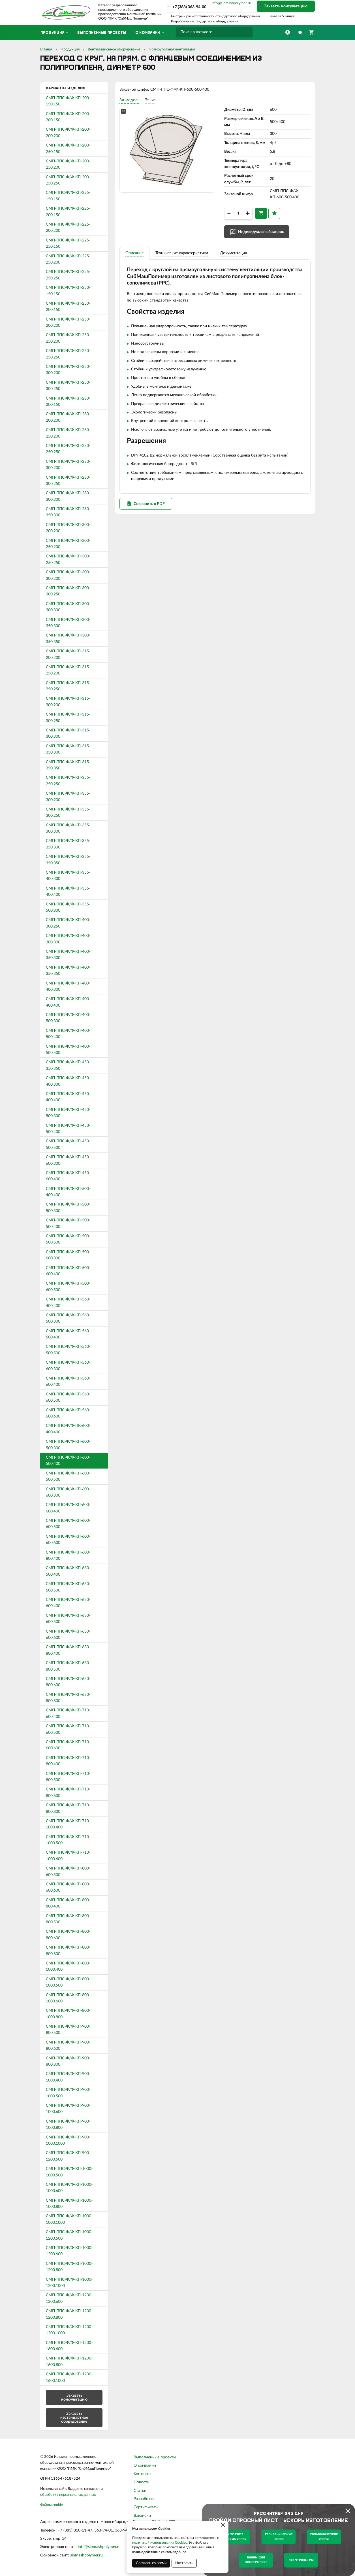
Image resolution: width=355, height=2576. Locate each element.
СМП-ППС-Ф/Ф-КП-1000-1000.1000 (69, 2219)
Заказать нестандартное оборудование (74, 2418)
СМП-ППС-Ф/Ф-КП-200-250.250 (68, 180)
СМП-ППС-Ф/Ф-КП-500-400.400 (68, 1192)
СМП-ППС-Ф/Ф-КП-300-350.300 (68, 623)
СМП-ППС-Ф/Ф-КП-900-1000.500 (68, 2093)
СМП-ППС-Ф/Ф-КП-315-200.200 (68, 654)
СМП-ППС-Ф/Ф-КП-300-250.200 (68, 544)
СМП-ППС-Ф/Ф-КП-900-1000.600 (68, 2109)
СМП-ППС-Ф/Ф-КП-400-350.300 (68, 955)
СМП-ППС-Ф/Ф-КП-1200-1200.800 (69, 2314)
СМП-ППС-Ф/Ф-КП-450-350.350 (68, 1065)
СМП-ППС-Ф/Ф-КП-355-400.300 (68, 876)
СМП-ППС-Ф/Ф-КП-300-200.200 (68, 528)
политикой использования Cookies (159, 2542)
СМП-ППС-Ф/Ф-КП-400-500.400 (68, 1034)
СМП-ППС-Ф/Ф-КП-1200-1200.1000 (69, 2330)
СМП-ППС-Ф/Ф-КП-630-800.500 (68, 1666)
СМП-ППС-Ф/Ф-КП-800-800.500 (68, 1919)
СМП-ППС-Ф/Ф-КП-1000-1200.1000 (69, 2283)
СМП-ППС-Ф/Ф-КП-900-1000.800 (68, 2124)
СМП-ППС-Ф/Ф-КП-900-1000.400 (68, 2077)
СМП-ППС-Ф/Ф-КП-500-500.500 (68, 1239)
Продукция (70, 49)
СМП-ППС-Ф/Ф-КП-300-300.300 (68, 607)
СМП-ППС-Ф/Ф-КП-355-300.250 (68, 812)
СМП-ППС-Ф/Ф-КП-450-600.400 (68, 1176)
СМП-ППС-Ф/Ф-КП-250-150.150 (68, 291)
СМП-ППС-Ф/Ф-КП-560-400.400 (68, 1302)
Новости (141, 2482)
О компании (145, 2465)
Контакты (142, 2474)
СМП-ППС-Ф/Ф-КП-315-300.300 (68, 733)
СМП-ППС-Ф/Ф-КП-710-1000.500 (68, 1840)
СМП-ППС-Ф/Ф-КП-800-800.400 (68, 1903)
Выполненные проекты (155, 2457)
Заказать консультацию (285, 6)
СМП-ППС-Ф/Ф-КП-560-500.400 (68, 1334)
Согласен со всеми (151, 2563)
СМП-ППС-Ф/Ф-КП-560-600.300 (68, 1366)
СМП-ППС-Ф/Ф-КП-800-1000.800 (68, 2014)
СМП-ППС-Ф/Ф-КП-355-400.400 (68, 891)
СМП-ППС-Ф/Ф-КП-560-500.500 (68, 1350)
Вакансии (142, 2516)
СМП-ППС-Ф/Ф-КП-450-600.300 (68, 1160)
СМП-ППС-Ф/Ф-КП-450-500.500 (68, 1144)
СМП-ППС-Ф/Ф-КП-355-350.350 (68, 860)
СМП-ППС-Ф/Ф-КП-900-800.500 (68, 2030)
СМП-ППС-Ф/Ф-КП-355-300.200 (68, 797)
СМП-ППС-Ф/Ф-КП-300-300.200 (68, 575)
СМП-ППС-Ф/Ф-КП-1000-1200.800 (69, 2267)
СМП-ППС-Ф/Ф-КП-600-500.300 (68, 1445)
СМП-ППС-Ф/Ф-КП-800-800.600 (68, 1935)
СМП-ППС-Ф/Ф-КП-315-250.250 (68, 686)
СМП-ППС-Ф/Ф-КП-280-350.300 (68, 512)
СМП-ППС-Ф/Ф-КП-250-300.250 (68, 386)
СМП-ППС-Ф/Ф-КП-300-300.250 (68, 591)
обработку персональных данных (68, 2495)
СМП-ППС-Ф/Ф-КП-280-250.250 (68, 449)
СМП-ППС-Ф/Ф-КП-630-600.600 (68, 1634)
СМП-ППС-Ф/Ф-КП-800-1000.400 (68, 1966)
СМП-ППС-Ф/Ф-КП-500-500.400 (68, 1223)
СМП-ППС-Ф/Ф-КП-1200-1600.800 (69, 2361)
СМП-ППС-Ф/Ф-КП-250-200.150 (68, 307)
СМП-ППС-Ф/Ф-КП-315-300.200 (68, 702)
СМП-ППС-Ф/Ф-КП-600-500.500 (68, 1476)
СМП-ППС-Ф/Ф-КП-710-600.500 (68, 1729)
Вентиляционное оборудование (114, 49)
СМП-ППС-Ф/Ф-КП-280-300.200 (68, 465)
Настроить (184, 2563)
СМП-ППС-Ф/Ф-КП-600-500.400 (68, 1460)
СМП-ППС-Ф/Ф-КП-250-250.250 (68, 354)
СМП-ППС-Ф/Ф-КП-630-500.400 (68, 1571)
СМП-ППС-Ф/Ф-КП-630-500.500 (68, 1587)
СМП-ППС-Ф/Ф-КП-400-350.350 (68, 971)
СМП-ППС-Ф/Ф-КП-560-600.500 (68, 1397)
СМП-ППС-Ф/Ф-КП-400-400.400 (68, 1002)
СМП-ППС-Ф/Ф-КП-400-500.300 (68, 1018)
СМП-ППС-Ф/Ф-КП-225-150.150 (68, 196)
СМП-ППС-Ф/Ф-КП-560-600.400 (68, 1381)
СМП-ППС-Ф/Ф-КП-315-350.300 (68, 749)
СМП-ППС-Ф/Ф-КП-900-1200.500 (68, 2156)
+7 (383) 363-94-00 (189, 7)
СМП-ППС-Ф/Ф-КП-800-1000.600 (68, 1998)
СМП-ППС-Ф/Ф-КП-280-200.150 (68, 401)
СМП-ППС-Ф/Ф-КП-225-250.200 (68, 259)
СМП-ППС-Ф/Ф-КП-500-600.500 (68, 1286)
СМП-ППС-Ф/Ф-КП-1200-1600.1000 (69, 2377)
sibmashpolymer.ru (86, 2555)
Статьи (140, 2491)
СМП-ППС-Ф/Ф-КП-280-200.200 (68, 417)
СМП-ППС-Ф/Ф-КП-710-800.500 (68, 1777)
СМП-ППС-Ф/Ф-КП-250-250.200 (68, 338)
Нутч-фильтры (301, 2560)
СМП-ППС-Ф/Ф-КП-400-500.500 (68, 1050)
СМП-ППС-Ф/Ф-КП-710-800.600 (68, 1792)
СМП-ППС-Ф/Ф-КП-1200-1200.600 (69, 2298)
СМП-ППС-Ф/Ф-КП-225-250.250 (68, 275)
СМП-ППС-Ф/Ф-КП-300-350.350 (68, 638)
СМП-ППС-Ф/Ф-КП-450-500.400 (68, 1129)
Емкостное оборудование (233, 2537)
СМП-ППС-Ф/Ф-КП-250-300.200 (68, 370)
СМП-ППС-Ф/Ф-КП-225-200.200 (68, 227)
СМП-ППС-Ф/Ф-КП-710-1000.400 (68, 1824)
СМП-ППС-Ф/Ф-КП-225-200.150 (68, 212)
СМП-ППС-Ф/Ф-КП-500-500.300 (68, 1207)
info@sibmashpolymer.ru (231, 3)
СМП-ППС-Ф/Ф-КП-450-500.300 (68, 1113)
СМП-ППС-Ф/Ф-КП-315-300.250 (68, 717)
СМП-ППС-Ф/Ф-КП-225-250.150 (68, 243)
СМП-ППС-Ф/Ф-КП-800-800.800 (68, 1950)
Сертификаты (146, 2507)
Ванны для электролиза (256, 2560)
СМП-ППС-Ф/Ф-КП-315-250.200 (68, 670)
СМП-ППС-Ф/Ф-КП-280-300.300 (68, 496)
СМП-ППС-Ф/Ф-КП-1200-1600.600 (69, 2346)
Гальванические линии (278, 2537)
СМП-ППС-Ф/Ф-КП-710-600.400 (68, 1713)
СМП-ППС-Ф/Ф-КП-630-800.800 (68, 1698)
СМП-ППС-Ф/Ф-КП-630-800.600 (68, 1682)
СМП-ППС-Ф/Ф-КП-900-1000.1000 (68, 2140)
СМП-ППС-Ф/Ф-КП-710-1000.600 (68, 1856)
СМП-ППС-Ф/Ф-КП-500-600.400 (68, 1271)
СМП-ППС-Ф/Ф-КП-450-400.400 (68, 1097)
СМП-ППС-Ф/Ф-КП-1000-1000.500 (69, 2172)
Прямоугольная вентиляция (172, 49)
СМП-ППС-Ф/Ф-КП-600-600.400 (68, 1508)
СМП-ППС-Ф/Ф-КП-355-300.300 (68, 828)
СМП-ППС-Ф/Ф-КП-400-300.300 (68, 939)
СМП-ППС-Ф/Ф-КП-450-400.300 (68, 1081)
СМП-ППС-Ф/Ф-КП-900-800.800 (68, 2061)
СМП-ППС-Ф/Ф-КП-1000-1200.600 (69, 2251)
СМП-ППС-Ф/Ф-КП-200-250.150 (68, 148)
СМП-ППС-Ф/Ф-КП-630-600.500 (68, 1619)
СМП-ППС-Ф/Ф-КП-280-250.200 (68, 433)
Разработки (144, 2499)
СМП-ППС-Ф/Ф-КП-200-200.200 (68, 133)
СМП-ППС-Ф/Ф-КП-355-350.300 (68, 844)
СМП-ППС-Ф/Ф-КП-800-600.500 (68, 1871)
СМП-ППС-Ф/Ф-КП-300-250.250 (68, 559)
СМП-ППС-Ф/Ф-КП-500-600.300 (68, 1255)
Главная (46, 49)
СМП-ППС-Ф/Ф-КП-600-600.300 (68, 1492)
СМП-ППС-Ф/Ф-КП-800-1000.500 (68, 1982)
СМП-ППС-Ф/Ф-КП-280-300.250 (68, 481)
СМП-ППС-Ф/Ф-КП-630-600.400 (68, 1603)
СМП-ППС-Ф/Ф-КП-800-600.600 (68, 1887)
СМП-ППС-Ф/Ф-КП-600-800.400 (68, 1555)
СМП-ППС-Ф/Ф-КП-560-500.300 (68, 1318)
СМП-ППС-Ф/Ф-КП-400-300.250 (68, 923)
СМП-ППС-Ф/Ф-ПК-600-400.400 (68, 1429)
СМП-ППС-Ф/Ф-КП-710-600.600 (68, 1745)
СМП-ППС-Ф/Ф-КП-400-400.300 (68, 986)
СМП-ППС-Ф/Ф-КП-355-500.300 (68, 907)
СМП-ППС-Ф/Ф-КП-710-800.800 (68, 1808)
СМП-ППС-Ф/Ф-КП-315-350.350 (68, 765)
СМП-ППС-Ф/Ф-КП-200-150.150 (68, 101)
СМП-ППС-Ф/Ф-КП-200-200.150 (68, 117)
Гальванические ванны (324, 2537)
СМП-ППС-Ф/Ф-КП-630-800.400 (68, 1650)
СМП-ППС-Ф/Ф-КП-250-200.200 (68, 322)
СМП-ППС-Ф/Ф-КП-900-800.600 (68, 2045)
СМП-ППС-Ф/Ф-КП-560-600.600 (68, 1413)
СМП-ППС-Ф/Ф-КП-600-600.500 (68, 1524)
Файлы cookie (51, 2505)
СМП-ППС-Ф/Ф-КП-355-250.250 (68, 781)
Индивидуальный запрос (261, 232)
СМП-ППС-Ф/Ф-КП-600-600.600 (68, 1540)
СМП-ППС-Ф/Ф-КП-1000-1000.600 (69, 2188)
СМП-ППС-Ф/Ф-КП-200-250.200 (68, 164)
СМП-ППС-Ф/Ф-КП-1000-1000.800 (69, 2204)
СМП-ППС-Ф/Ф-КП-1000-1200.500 (69, 2235)
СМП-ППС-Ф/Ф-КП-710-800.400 (68, 1761)
